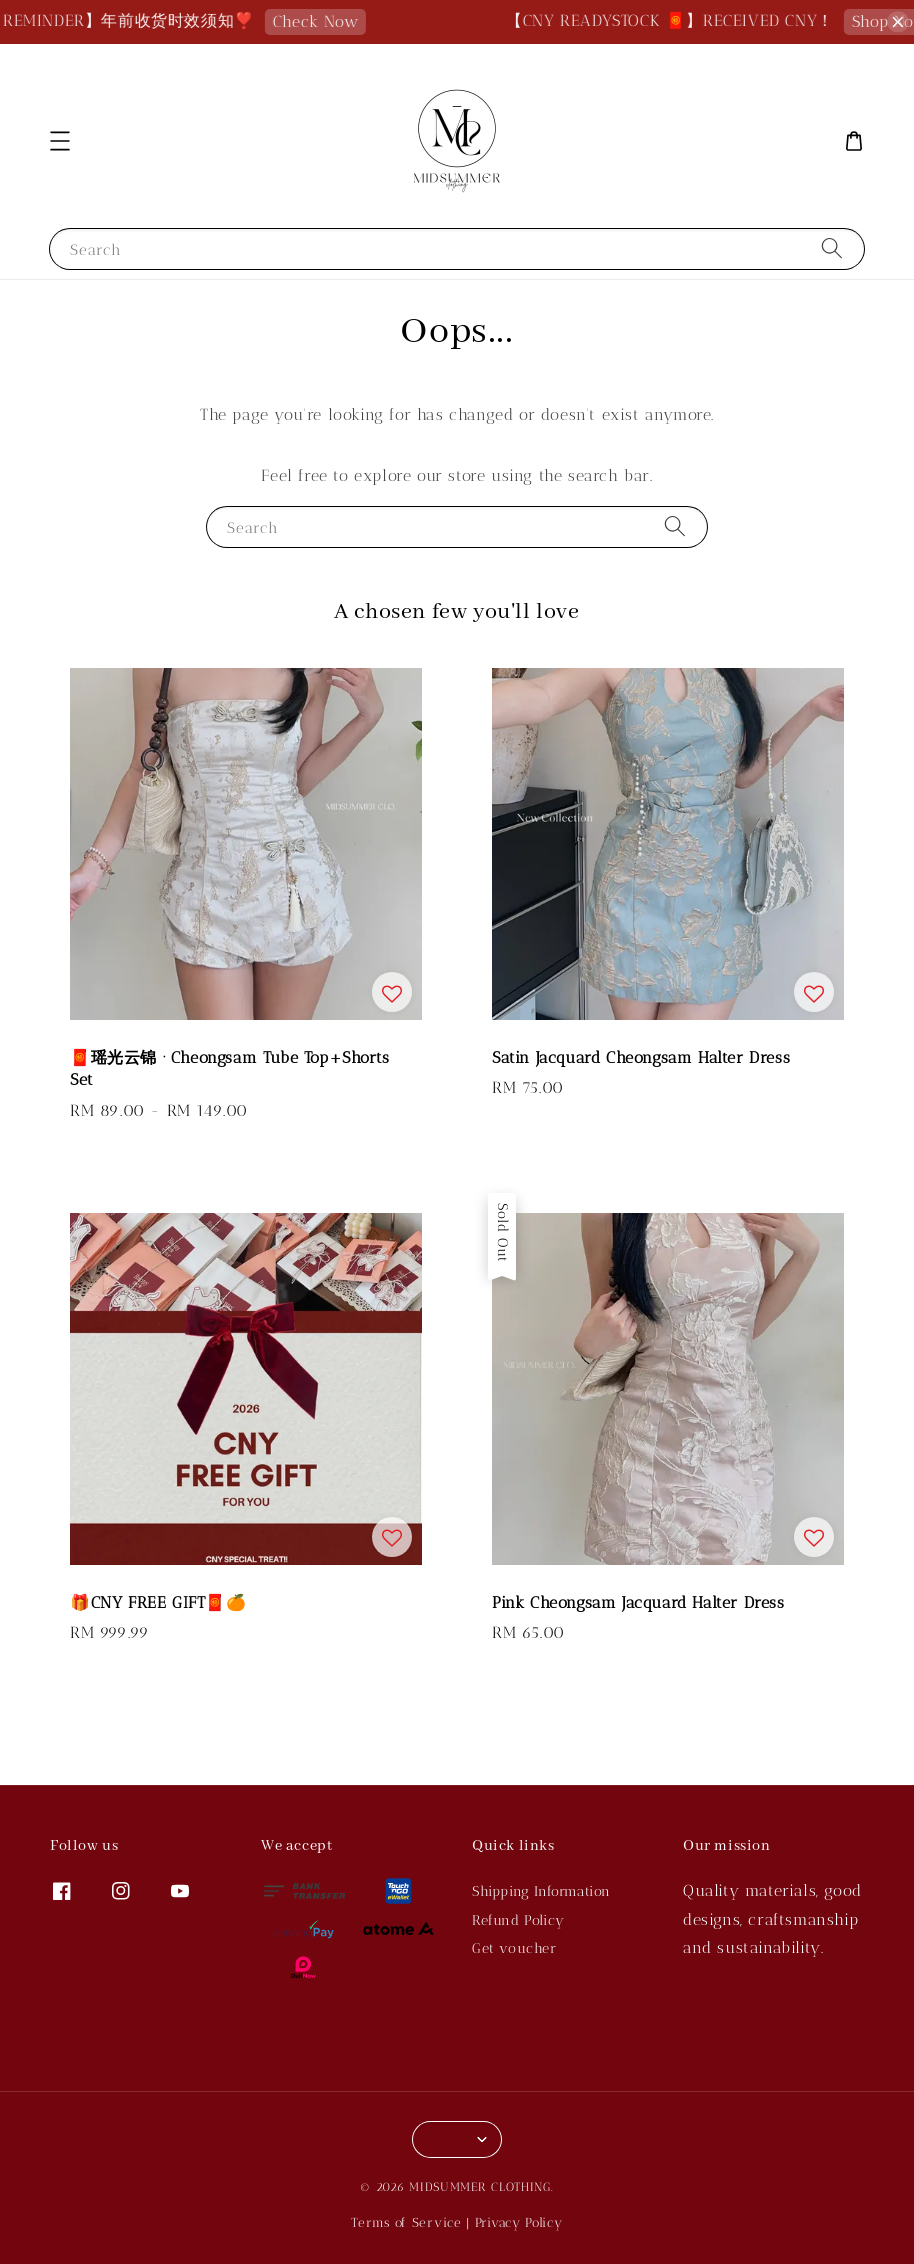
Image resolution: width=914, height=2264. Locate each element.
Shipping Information (541, 1891)
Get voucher (514, 1948)
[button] (60, 141)
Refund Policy (518, 1920)
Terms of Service (406, 2222)
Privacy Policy (519, 2222)
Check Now (328, 21)
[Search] (832, 248)
